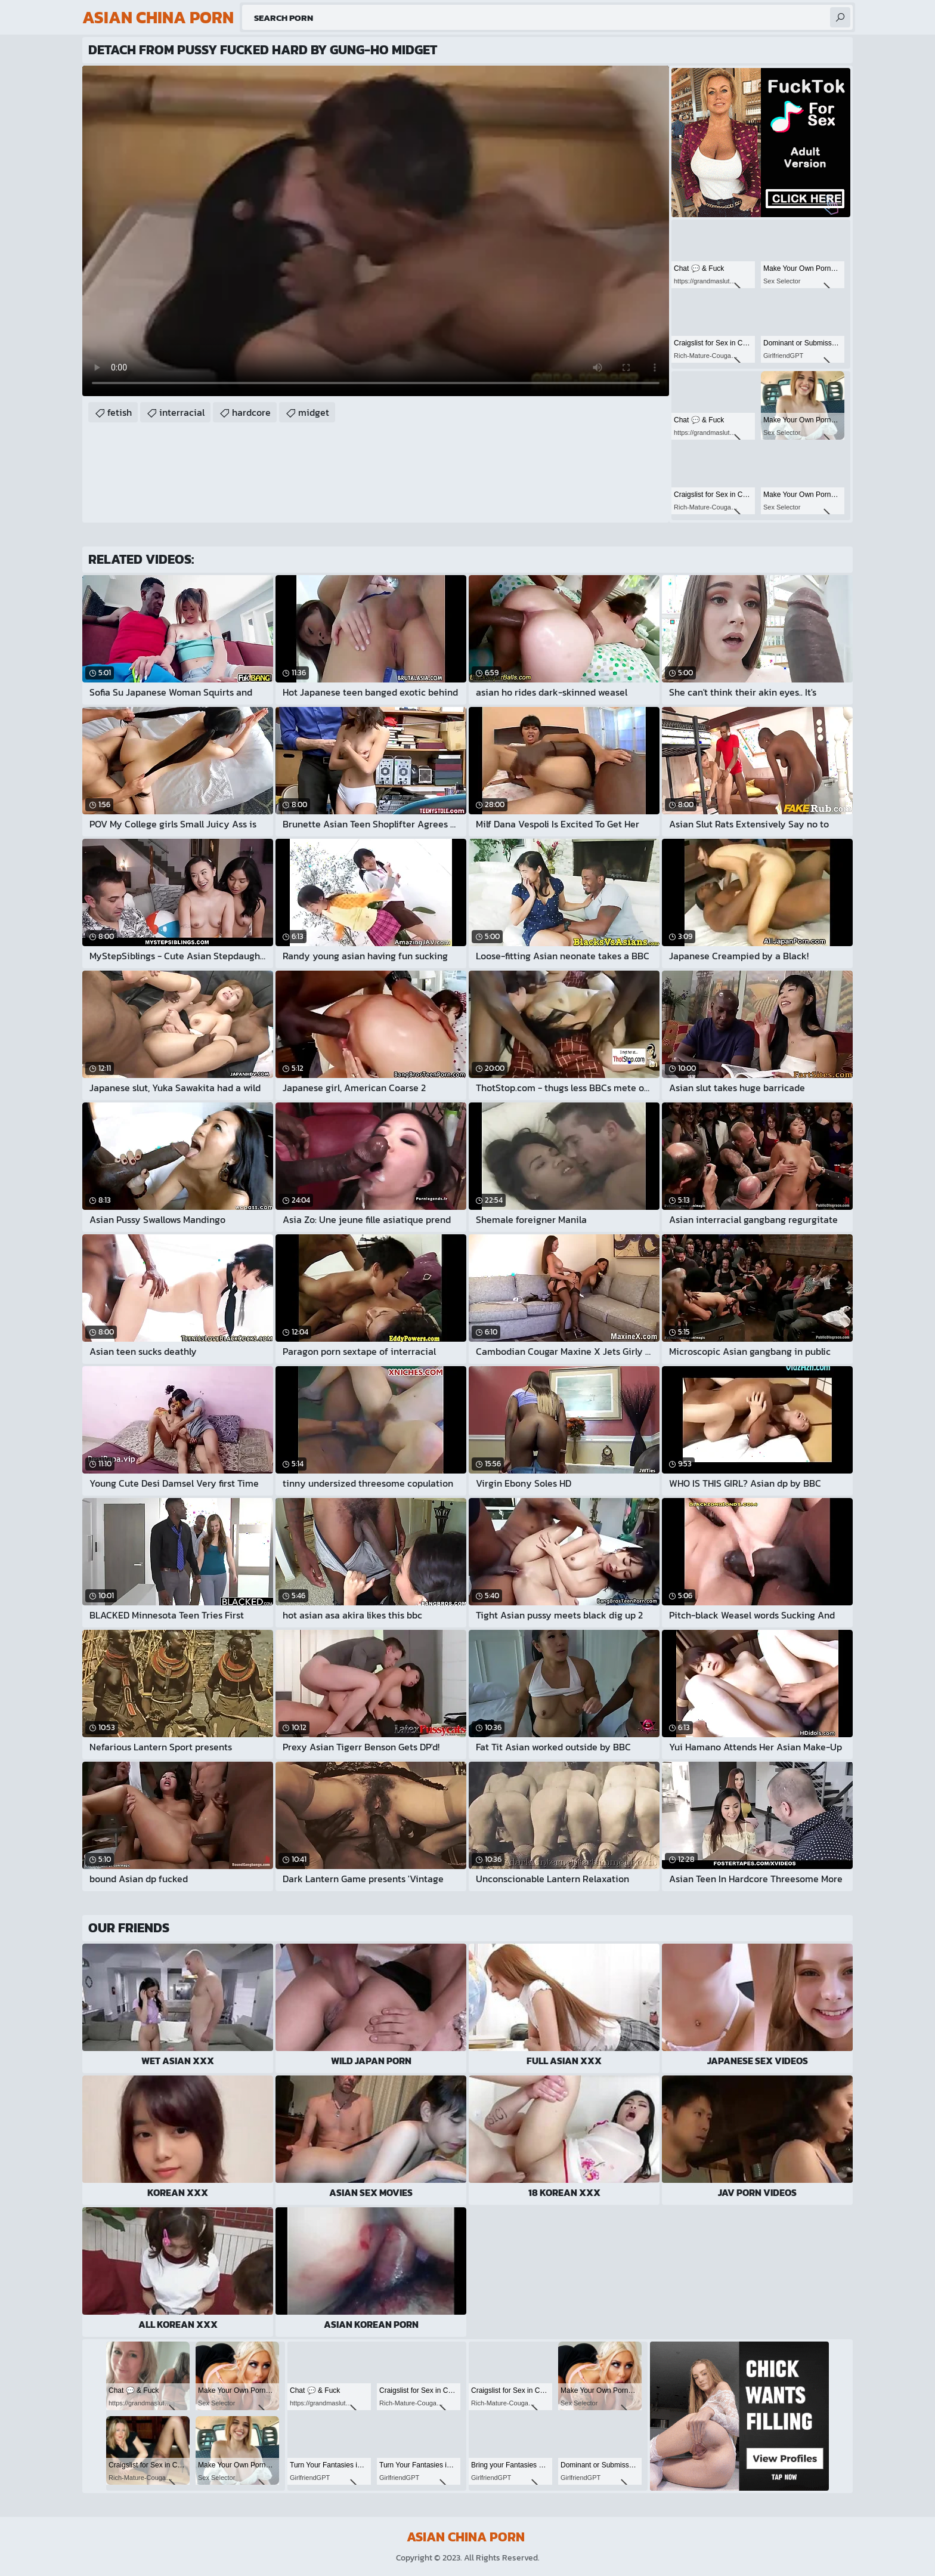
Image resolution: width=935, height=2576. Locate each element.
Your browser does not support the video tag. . (375, 231)
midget (313, 412)
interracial (182, 412)
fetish (119, 412)
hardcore (251, 412)
